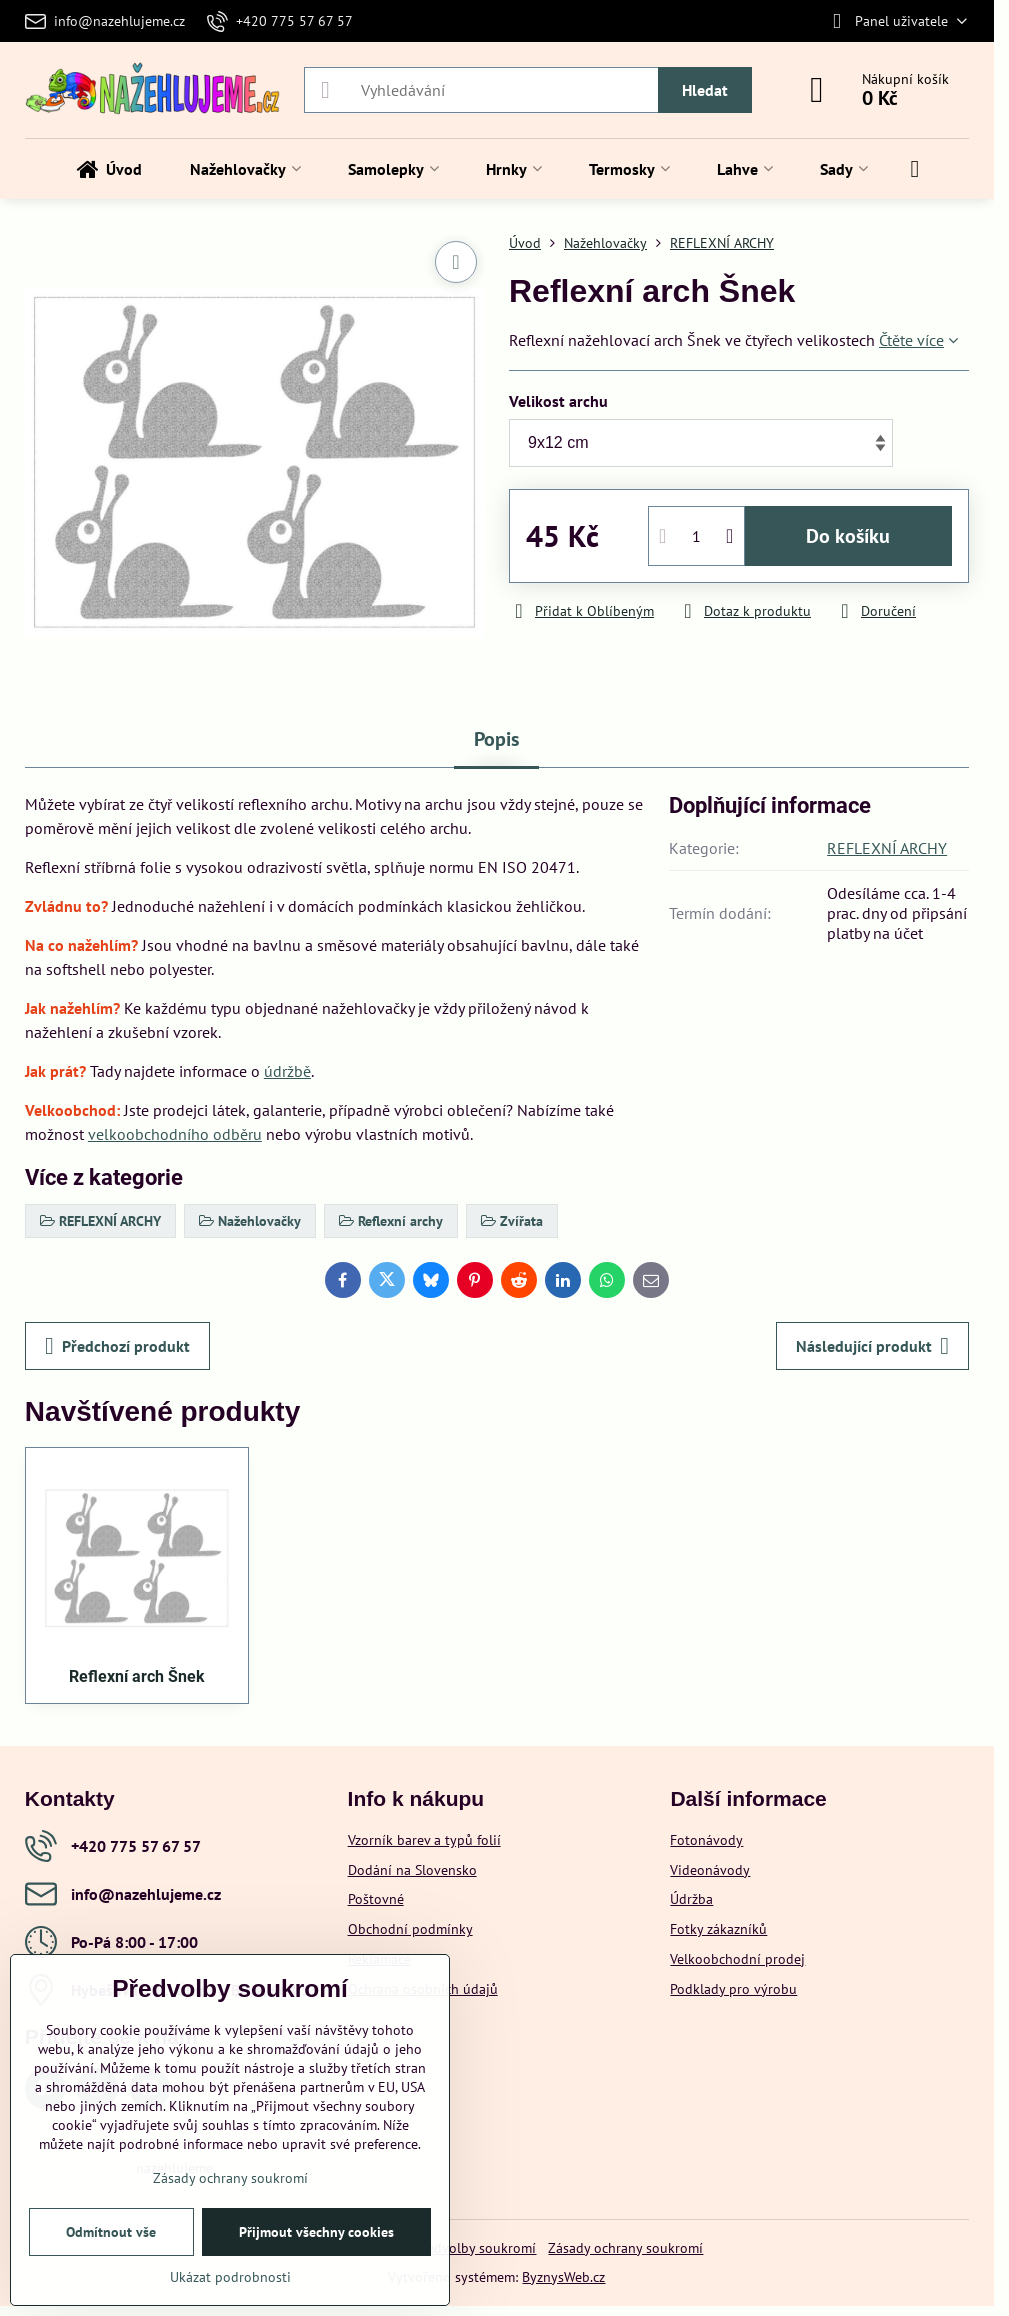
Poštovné (376, 1899)
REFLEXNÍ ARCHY (887, 848)
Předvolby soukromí (475, 2248)
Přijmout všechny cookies (316, 2232)
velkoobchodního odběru (175, 1134)
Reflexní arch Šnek (137, 1676)
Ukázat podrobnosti (230, 2277)
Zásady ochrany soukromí (625, 2248)
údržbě (287, 1071)
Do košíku (848, 536)
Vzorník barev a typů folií (424, 1840)
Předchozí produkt (117, 1346)
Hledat (705, 90)
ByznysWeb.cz (563, 2277)
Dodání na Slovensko (412, 1870)
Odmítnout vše (111, 2232)
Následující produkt (872, 1346)
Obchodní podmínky (410, 1929)
